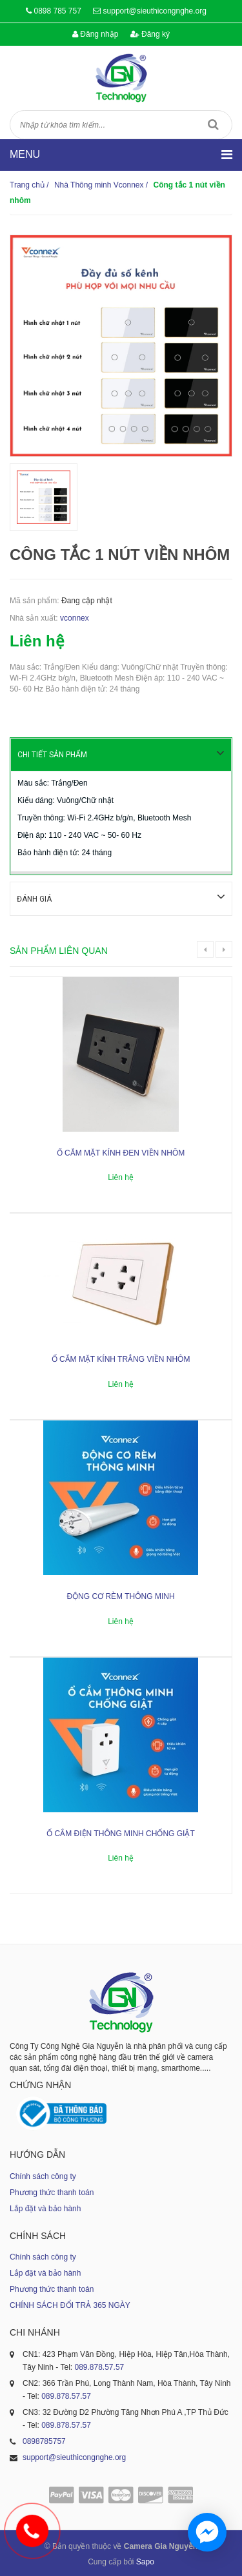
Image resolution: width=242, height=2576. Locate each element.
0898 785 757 (57, 10)
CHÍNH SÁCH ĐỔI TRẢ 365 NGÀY (70, 2304)
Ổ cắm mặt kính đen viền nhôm (121, 1151)
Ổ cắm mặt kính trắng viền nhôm (121, 1357)
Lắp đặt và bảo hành (45, 2207)
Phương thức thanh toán (52, 2191)
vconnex (74, 618)
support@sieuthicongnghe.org (155, 10)
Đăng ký (150, 34)
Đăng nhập (95, 34)
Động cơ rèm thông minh (120, 1595)
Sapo (145, 2560)
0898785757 (44, 2440)
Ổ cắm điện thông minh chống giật (120, 1832)
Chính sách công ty (43, 2175)
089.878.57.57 (99, 2365)
